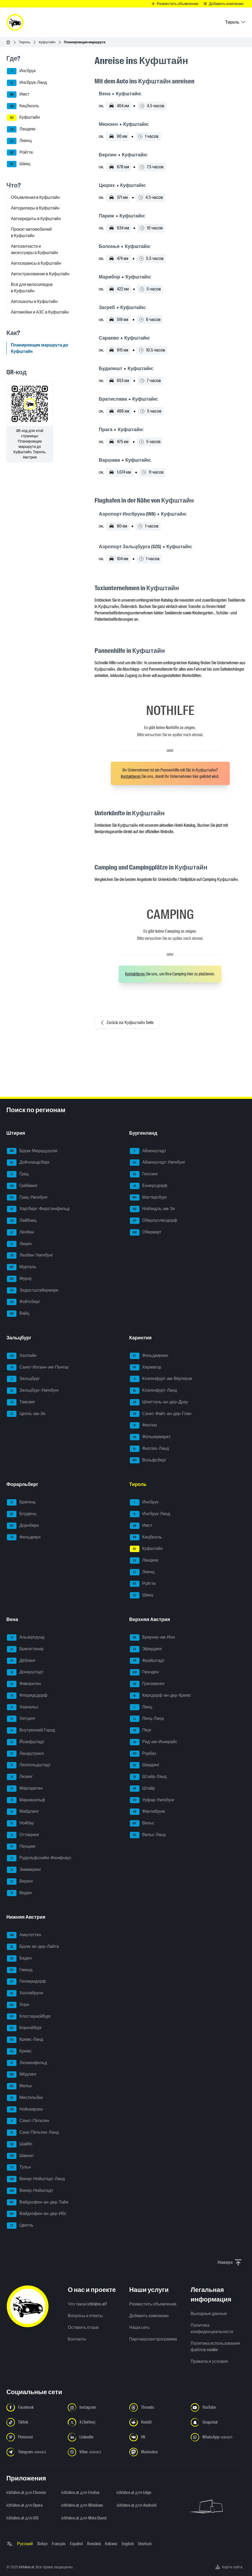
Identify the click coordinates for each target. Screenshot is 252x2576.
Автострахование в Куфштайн (40, 274)
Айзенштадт (148, 1151)
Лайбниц (21, 1221)
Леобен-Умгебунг (30, 1255)
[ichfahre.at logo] (14, 22)
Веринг (20, 1881)
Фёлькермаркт (150, 1437)
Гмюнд (19, 1970)
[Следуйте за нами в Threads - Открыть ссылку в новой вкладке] (156, 2407)
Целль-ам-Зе (26, 1414)
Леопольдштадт (29, 1765)
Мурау (19, 1279)
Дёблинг (21, 1661)
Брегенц (21, 1502)
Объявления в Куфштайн (35, 197)
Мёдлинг (22, 2074)
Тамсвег (21, 1402)
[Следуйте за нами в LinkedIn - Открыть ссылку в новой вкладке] (95, 2437)
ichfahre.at (26, 2567)
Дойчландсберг (28, 1162)
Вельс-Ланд (148, 1835)
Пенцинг (21, 1847)
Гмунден (144, 1672)
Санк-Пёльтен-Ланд (33, 2132)
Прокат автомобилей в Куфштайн (31, 232)
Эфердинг (146, 1649)
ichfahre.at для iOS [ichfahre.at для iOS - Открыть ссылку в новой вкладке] (22, 2518)
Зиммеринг (24, 1870)
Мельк (19, 2086)
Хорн (18, 2005)
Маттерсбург (148, 1197)
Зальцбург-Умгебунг (33, 1390)
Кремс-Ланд (25, 2040)
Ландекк (21, 129)
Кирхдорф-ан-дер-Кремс (160, 1695)
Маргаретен (25, 1788)
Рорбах (143, 1754)
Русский (25, 2544)
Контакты (77, 2339)
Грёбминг (22, 1186)
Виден (19, 1893)
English (128, 2544)
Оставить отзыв (83, 2327)
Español (76, 2544)
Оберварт (145, 1232)
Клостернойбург (29, 2016)
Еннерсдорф (148, 1186)
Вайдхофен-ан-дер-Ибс (36, 2214)
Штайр (142, 1788)
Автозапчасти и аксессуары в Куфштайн (34, 249)
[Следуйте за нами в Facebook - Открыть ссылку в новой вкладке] (33, 2407)
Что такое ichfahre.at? (87, 2304)
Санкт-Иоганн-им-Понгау (38, 1367)
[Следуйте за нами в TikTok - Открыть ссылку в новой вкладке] (33, 2422)
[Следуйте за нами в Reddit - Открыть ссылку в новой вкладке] (156, 2422)
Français (59, 2544)
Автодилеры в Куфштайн (35, 208)
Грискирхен (147, 1684)
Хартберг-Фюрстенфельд (38, 1209)
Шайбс (19, 2144)
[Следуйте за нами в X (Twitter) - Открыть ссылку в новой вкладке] (95, 2422)
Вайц (18, 1313)
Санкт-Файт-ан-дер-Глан (160, 1414)
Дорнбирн (23, 1526)
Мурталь (21, 1267)
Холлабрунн (25, 1993)
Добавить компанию (149, 2315)
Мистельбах (25, 2098)
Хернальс (23, 1707)
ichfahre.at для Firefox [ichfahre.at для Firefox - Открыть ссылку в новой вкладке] (80, 2492)
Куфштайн (47, 42)
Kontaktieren (131, 776)
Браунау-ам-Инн (152, 1637)
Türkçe (42, 2544)
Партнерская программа (153, 2339)
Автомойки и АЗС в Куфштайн (40, 312)
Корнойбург (24, 2028)
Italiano (111, 2544)
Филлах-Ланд (149, 1449)
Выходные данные (209, 2313)
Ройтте (20, 152)
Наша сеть (139, 2327)
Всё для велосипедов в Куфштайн (32, 288)
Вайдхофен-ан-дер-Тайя (37, 2202)
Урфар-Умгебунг (152, 1800)
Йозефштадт (26, 1742)
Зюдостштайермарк (32, 1290)
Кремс (19, 2051)
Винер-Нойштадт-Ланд (36, 2179)
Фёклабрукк (147, 1811)
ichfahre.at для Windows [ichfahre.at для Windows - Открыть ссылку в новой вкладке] (82, 2505)
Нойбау (20, 1823)
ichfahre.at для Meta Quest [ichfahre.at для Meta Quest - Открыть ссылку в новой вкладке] (83, 2518)
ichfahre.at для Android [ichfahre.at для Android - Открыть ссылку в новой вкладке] (136, 2505)
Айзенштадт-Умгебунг (157, 1162)
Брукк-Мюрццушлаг (32, 1151)
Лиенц (19, 141)
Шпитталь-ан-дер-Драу (159, 1402)
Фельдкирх (24, 1537)
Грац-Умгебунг (27, 1197)
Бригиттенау (25, 1649)
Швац (18, 164)
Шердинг (145, 1765)
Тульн (19, 2167)
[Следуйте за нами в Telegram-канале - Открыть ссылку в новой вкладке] (33, 2452)
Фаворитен (24, 1684)
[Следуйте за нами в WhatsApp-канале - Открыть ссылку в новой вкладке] (218, 2437)
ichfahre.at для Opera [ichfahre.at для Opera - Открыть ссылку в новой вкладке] (24, 2505)
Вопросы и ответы (85, 2315)
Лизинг (20, 1777)
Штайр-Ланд (148, 1777)
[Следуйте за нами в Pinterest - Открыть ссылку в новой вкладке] (33, 2437)
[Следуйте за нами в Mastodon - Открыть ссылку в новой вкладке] (156, 2452)
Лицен (19, 1244)
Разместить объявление (153, 2304)
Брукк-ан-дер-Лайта (33, 1947)
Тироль (24, 42)
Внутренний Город (31, 1730)
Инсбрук (21, 71)
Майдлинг (23, 1811)
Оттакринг (23, 1835)
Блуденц (21, 1514)
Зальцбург (23, 1379)
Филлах (143, 1425)
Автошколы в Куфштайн (34, 301)
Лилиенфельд (27, 2063)
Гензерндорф (26, 1981)
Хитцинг (21, 1719)
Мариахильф (26, 1800)
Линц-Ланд (147, 1719)
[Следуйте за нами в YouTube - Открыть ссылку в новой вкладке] (218, 2407)
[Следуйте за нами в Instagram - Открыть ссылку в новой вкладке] (95, 2407)
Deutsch (145, 2544)
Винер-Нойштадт (30, 2191)
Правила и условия (209, 2361)
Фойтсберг (23, 1302)
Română (94, 2544)
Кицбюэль (23, 106)
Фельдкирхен (149, 1356)
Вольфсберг (148, 1460)
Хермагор (145, 1367)
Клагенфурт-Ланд (153, 1390)
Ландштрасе (25, 1754)
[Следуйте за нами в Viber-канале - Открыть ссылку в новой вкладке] (95, 2452)
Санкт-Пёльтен (28, 2121)
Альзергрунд (25, 1637)
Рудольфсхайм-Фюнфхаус (39, 1858)
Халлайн (22, 1356)
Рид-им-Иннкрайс (153, 1742)
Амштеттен (24, 1935)
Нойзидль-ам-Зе (152, 1209)
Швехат (20, 2156)
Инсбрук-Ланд (27, 83)
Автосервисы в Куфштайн (36, 263)
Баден (19, 1958)
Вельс (142, 1823)
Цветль (20, 2225)
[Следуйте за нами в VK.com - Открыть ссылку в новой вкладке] (156, 2437)
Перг (141, 1730)
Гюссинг (144, 1174)
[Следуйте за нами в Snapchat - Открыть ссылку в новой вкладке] (218, 2422)
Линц (141, 1707)
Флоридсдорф (27, 1695)
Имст (18, 94)
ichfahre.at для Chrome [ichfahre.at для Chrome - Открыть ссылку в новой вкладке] (26, 2492)
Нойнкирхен (25, 2109)
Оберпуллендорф (153, 1221)
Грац (18, 1174)
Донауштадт (25, 1672)
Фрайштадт (147, 1661)
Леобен (20, 1232)
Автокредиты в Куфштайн (36, 218)
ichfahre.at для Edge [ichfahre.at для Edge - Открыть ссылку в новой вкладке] (134, 2492)
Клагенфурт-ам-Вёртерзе (161, 1379)
